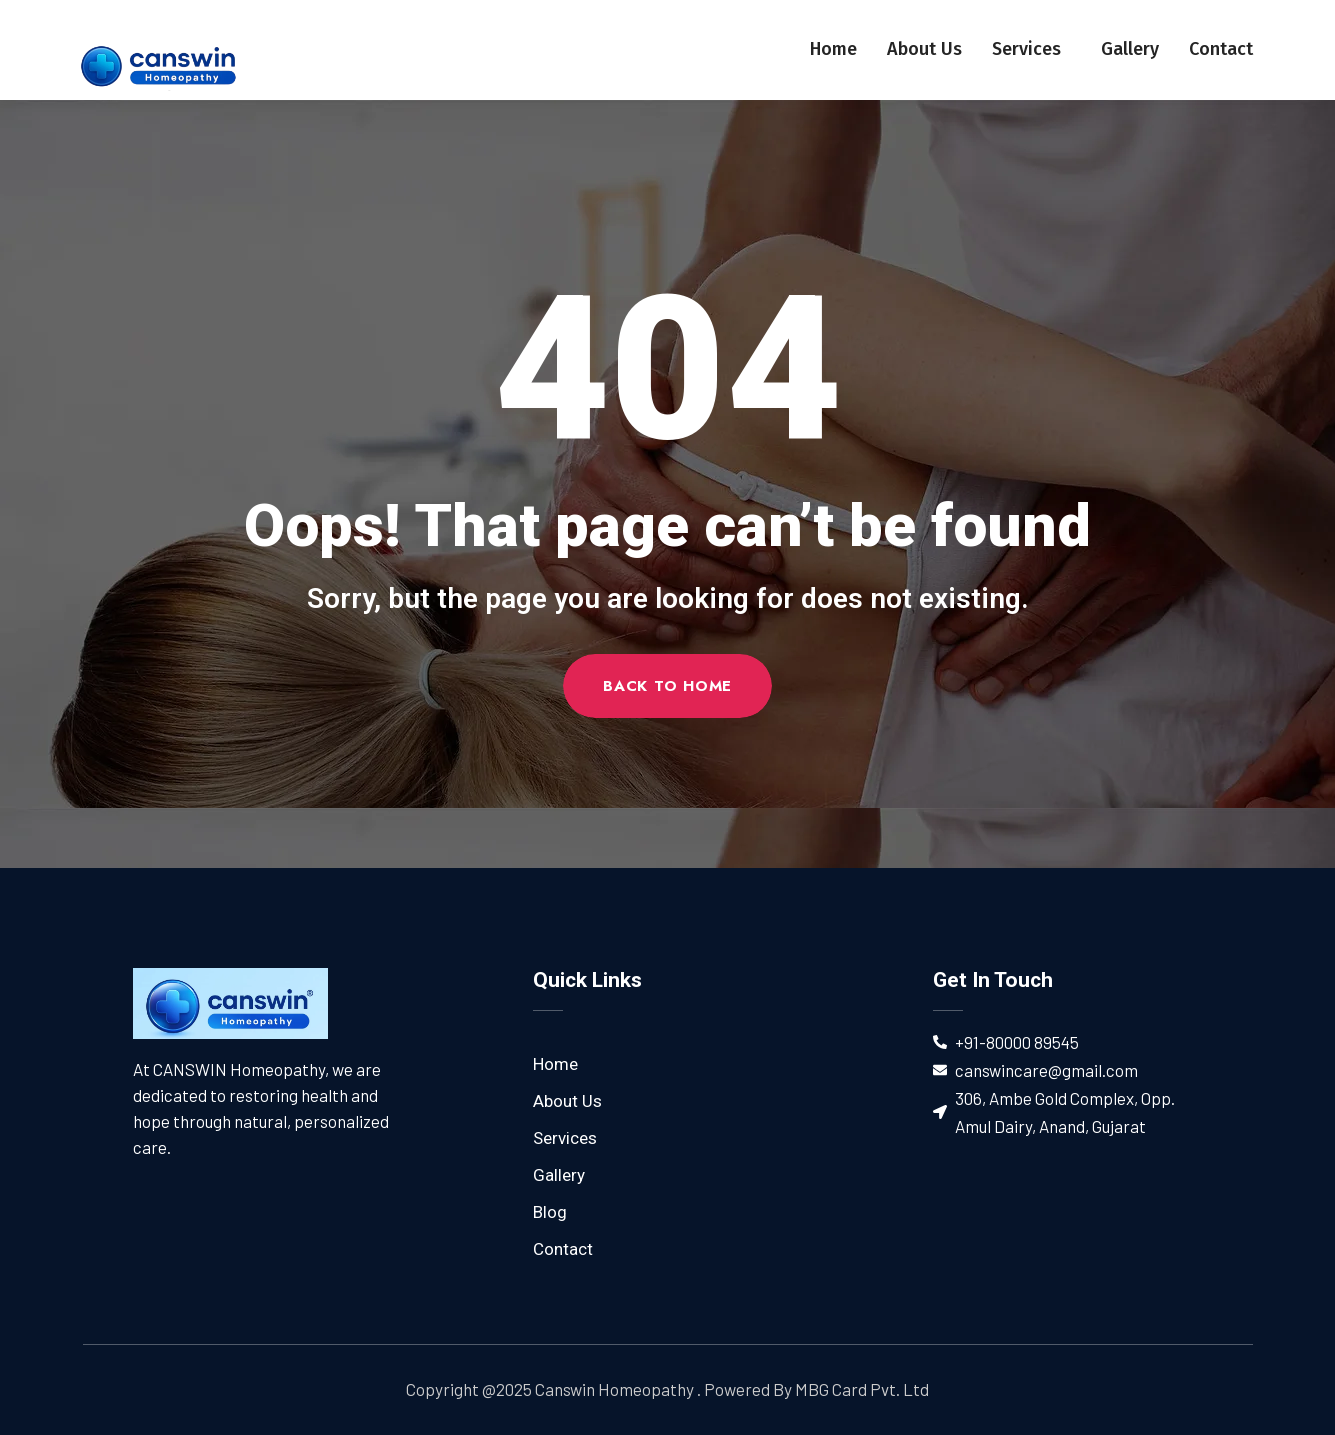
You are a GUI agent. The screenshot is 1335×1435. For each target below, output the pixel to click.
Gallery (1130, 49)
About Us (924, 49)
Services (1031, 49)
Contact (1221, 49)
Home (833, 49)
